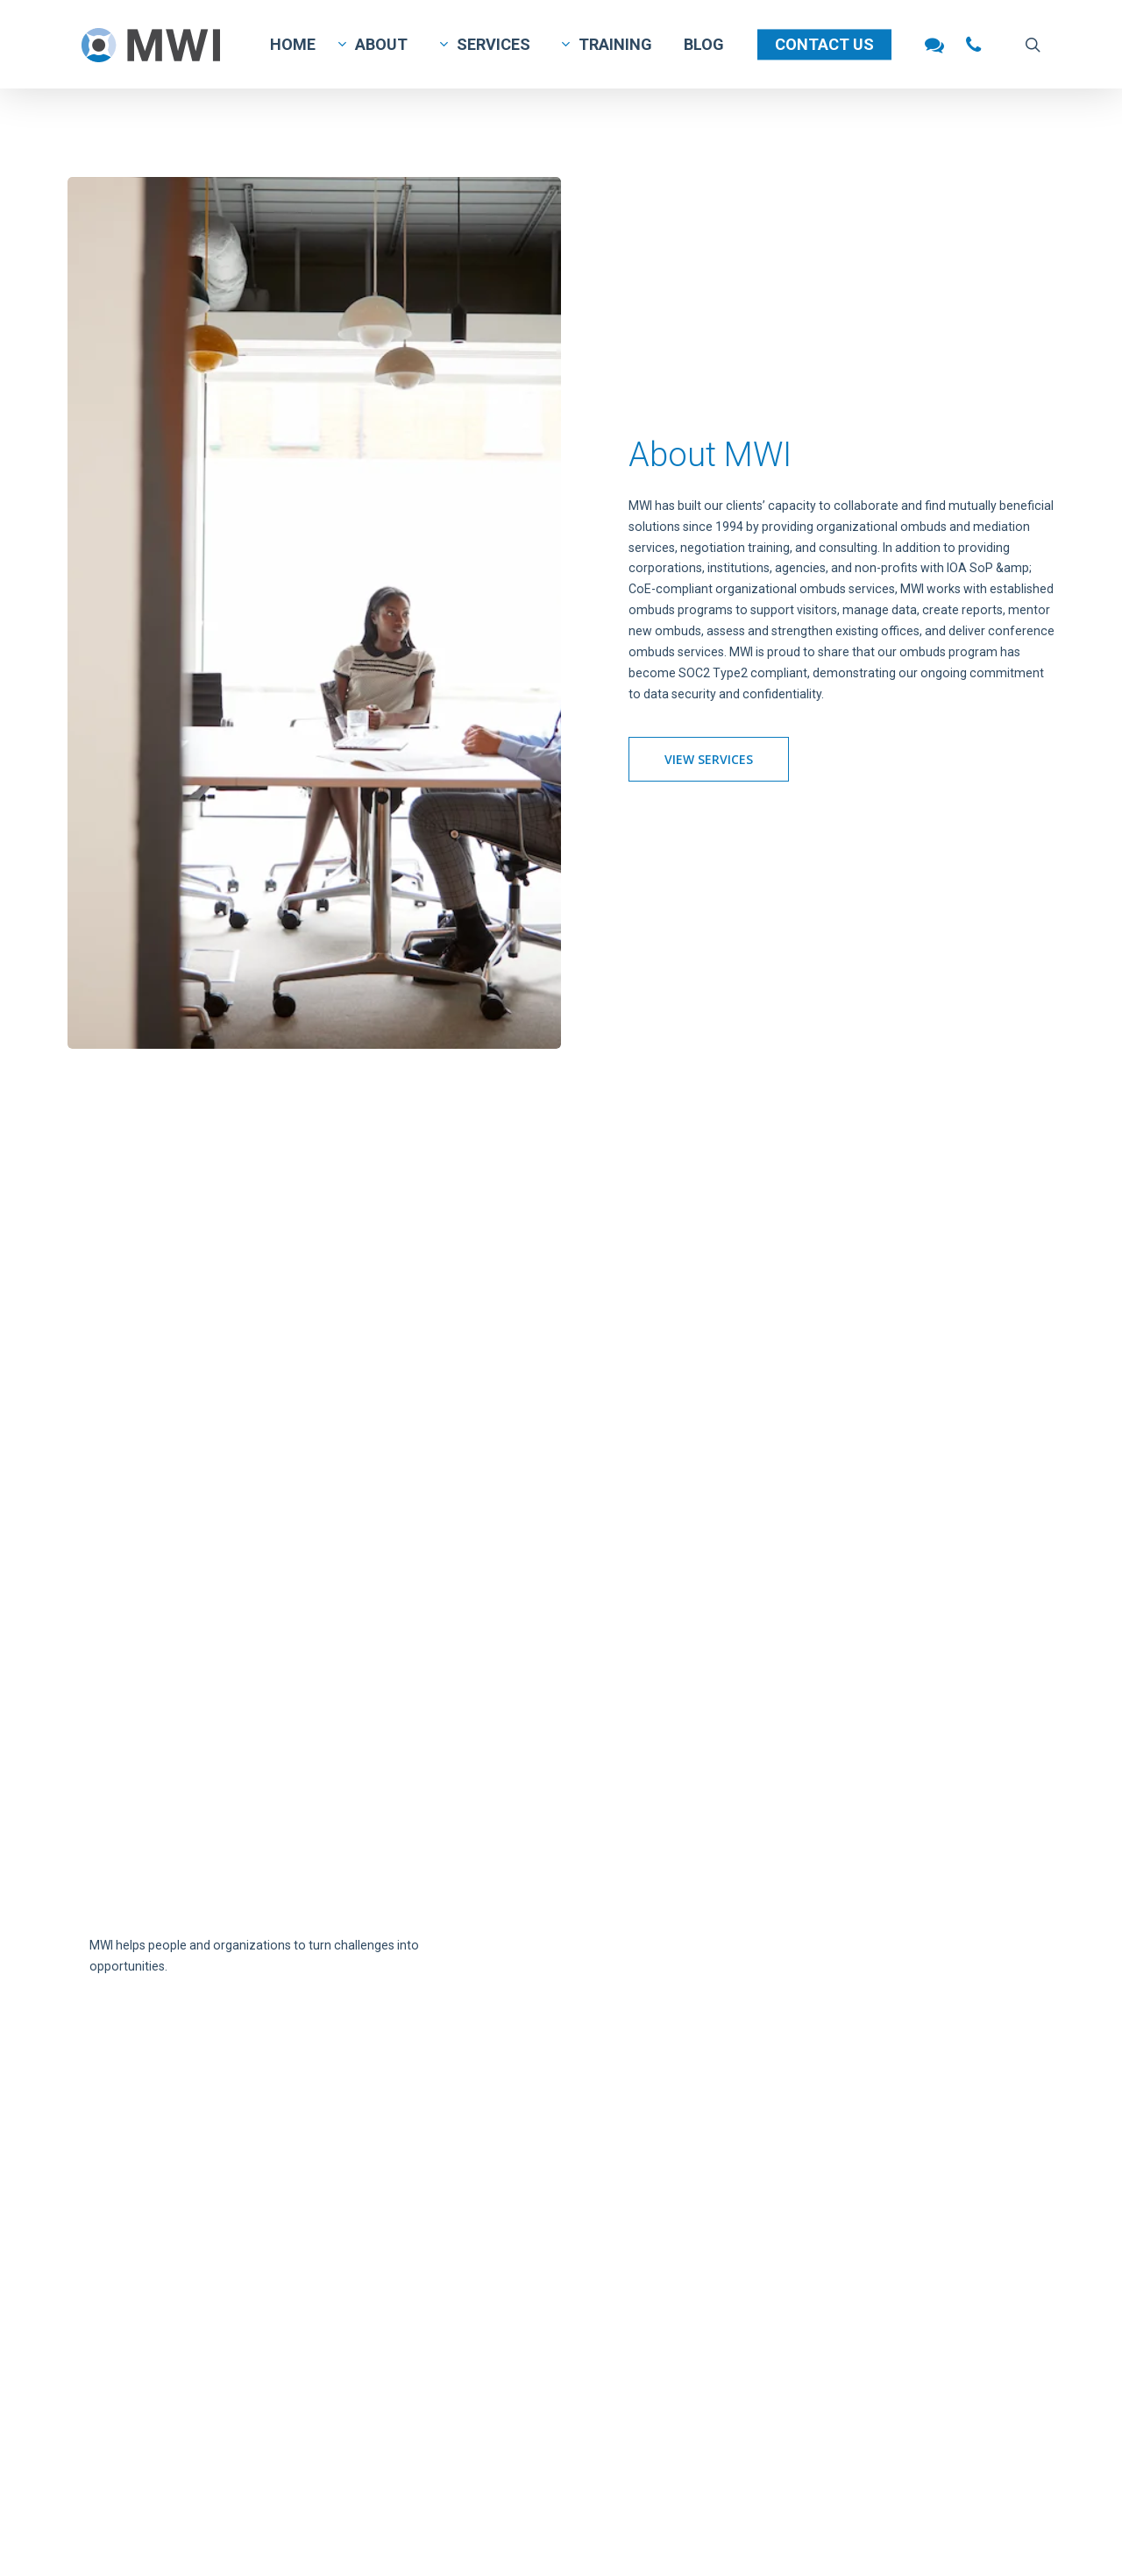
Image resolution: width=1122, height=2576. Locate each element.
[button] (708, 759)
